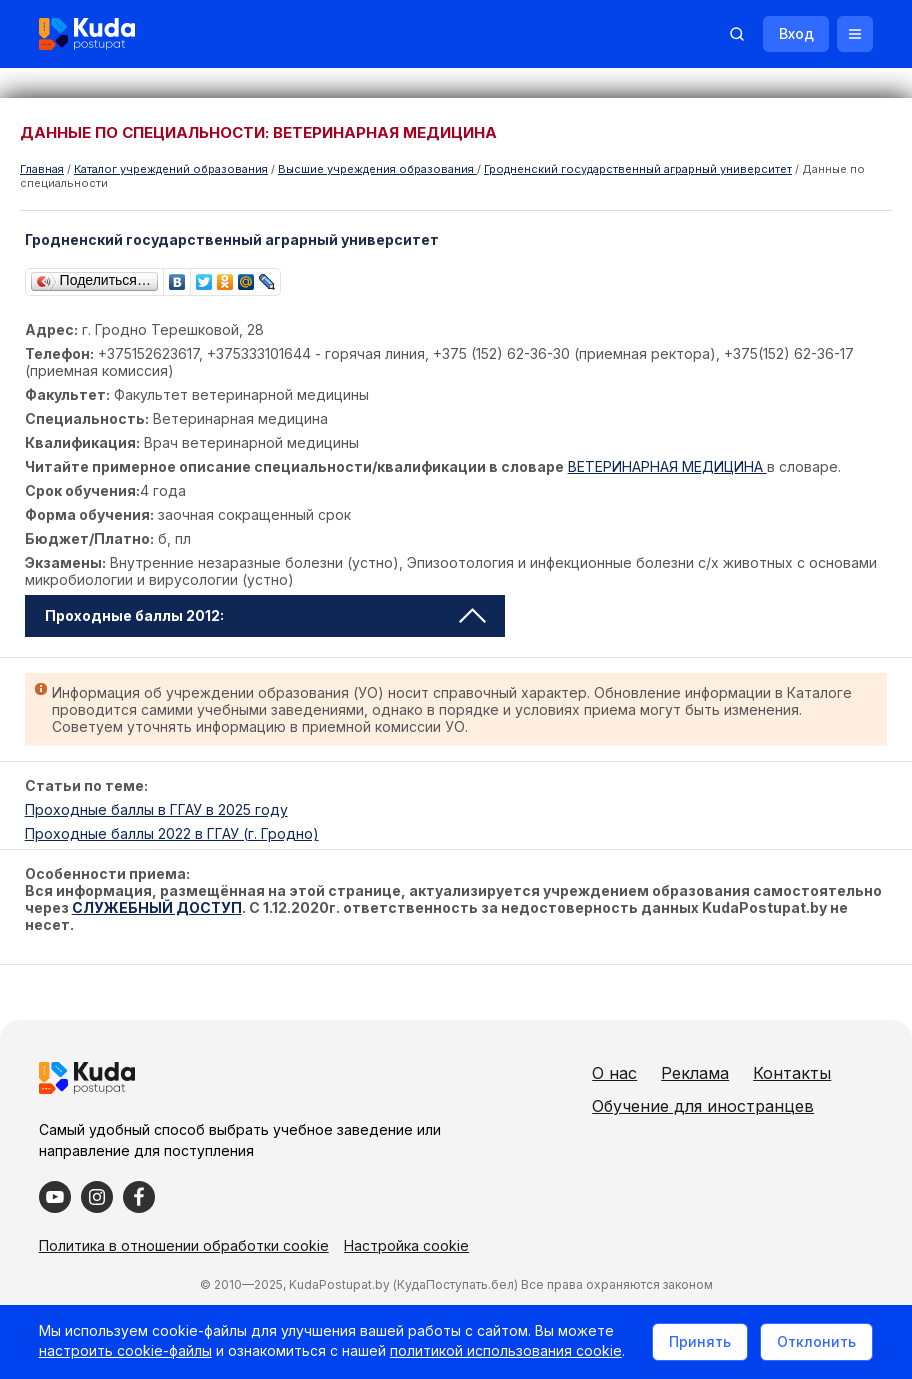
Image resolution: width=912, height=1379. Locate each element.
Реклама (740, 1073)
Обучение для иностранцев (748, 1139)
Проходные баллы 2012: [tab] (265, 615)
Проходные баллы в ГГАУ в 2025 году (156, 809)
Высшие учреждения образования (377, 169)
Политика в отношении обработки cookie (185, 1276)
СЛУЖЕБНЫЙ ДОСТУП (157, 907)
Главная (42, 169)
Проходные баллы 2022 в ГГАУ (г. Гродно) (172, 833)
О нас (659, 1073)
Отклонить (815, 1342)
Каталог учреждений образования (171, 169)
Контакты (676, 1106)
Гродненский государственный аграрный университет (638, 169)
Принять (699, 1342)
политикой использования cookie (507, 1352)
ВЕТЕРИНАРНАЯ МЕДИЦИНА (667, 466)
